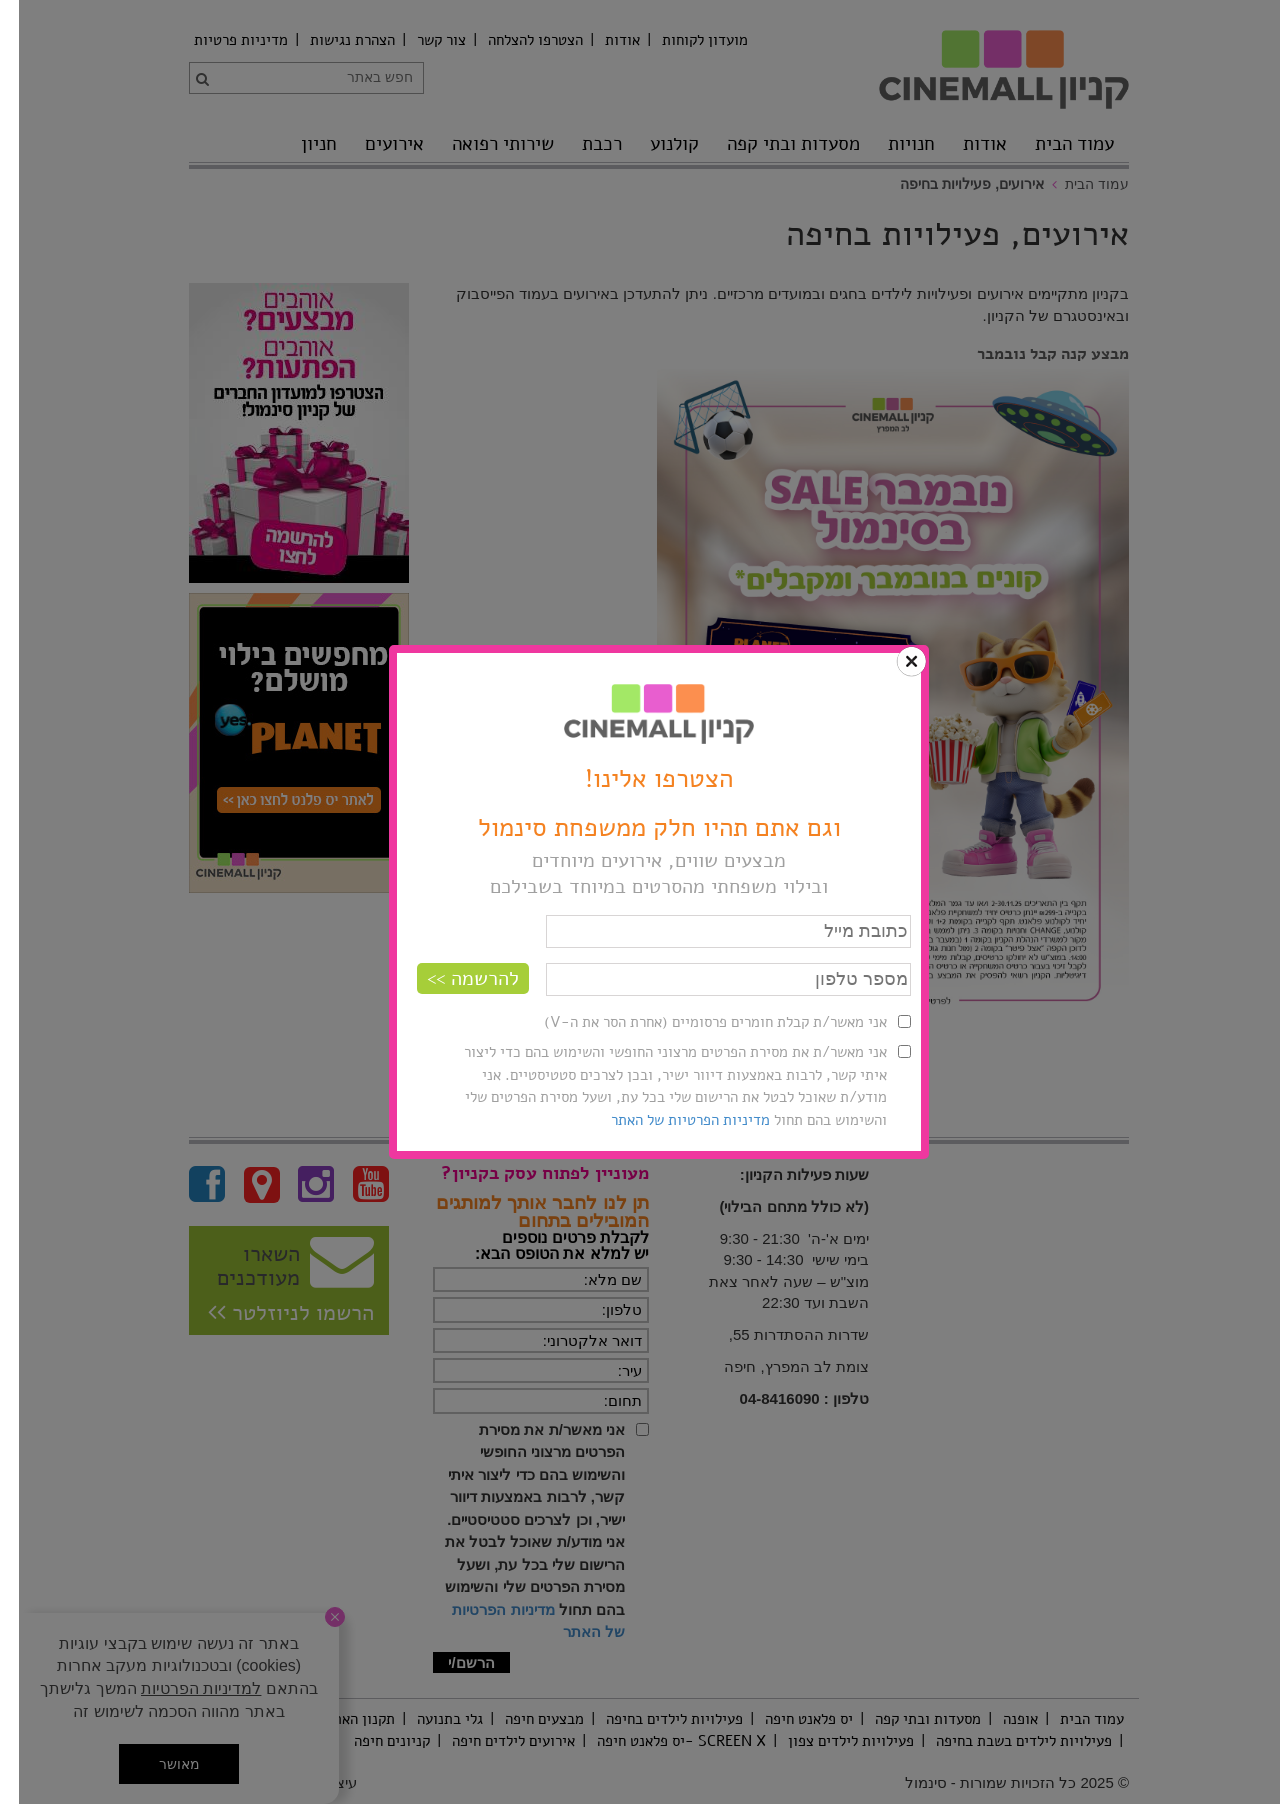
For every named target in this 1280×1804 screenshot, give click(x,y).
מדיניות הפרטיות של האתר (671, 1120)
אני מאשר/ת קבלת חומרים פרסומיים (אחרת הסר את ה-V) (696, 1022)
